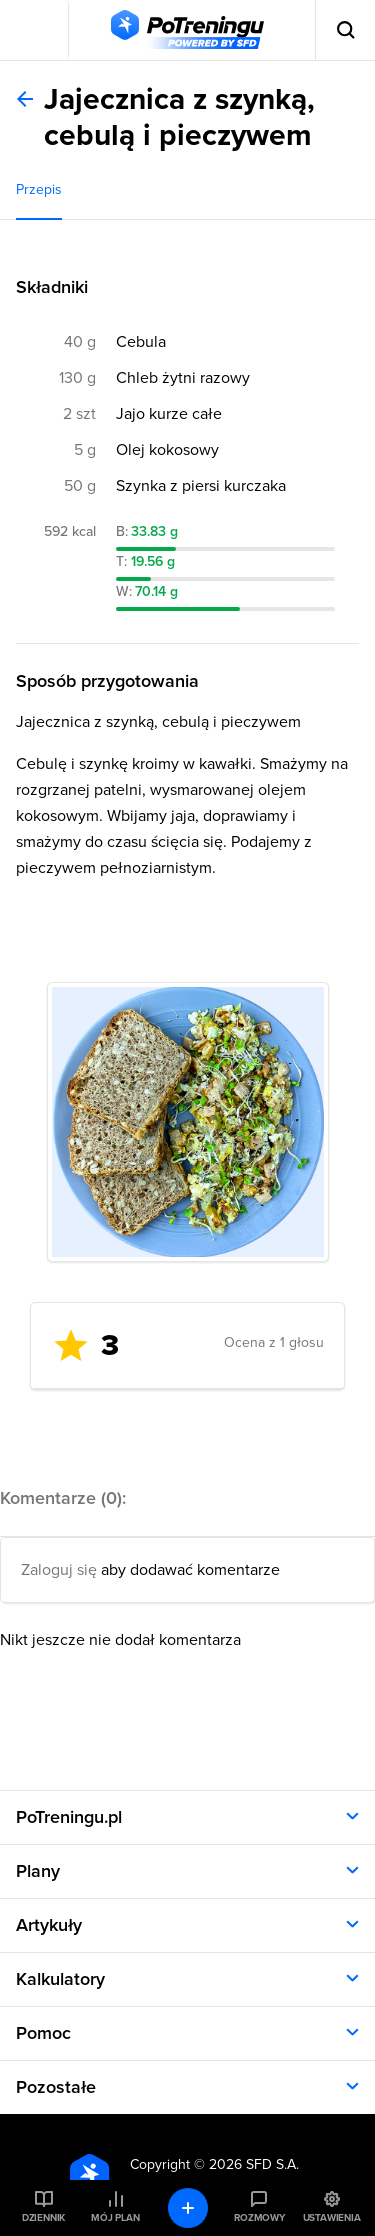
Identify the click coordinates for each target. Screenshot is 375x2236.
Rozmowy (259, 2218)
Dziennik (43, 2218)
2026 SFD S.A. (254, 2164)
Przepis (39, 189)
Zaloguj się (59, 1570)
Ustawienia (332, 2218)
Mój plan (115, 2218)
